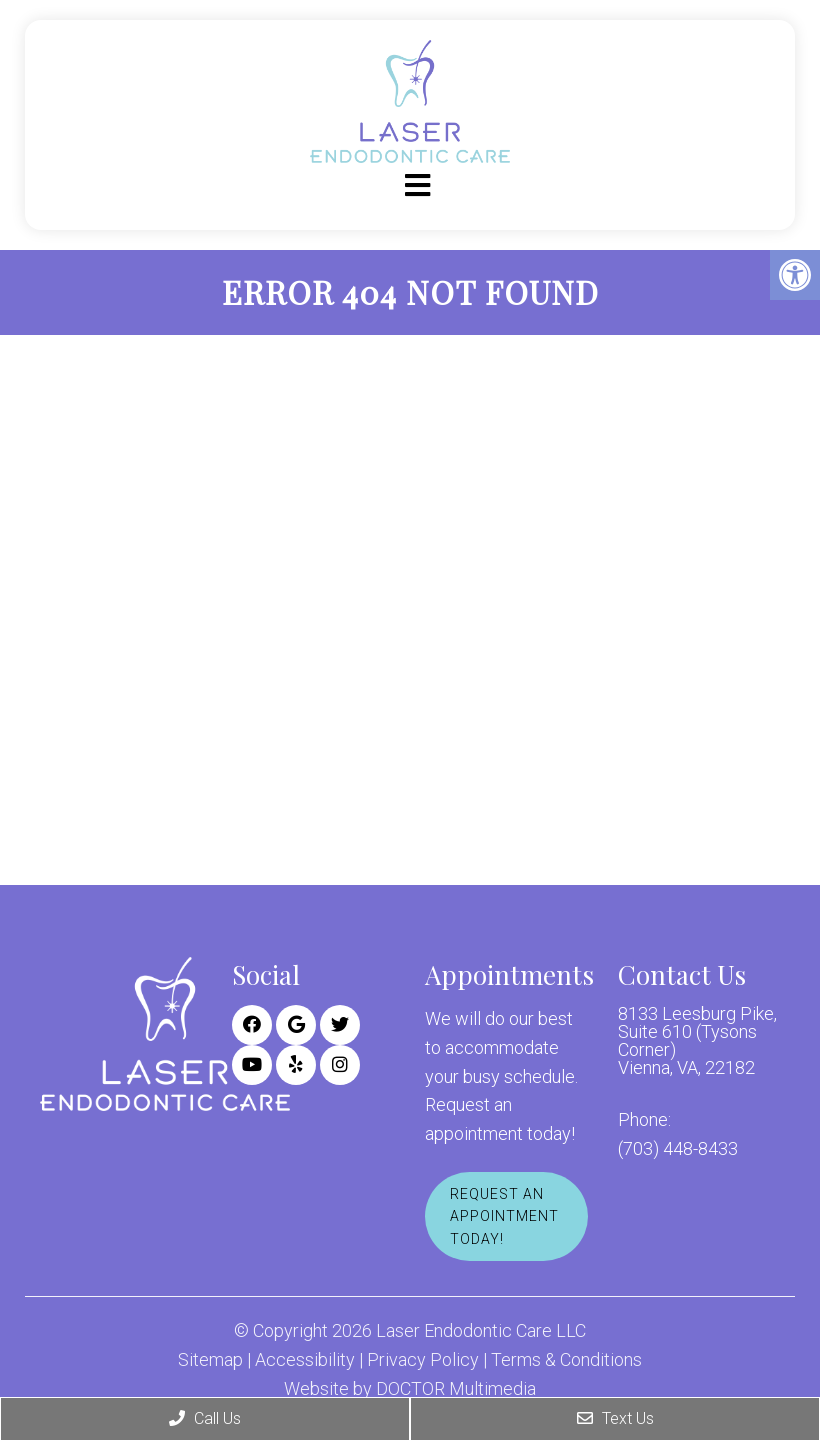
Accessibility (305, 1360)
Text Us (615, 1418)
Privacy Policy (423, 1360)
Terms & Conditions (566, 1360)
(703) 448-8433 (678, 1149)
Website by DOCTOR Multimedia (410, 1389)
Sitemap (210, 1360)
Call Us (205, 1418)
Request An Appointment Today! (504, 1216)
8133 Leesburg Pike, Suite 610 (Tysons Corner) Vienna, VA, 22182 (697, 1041)
